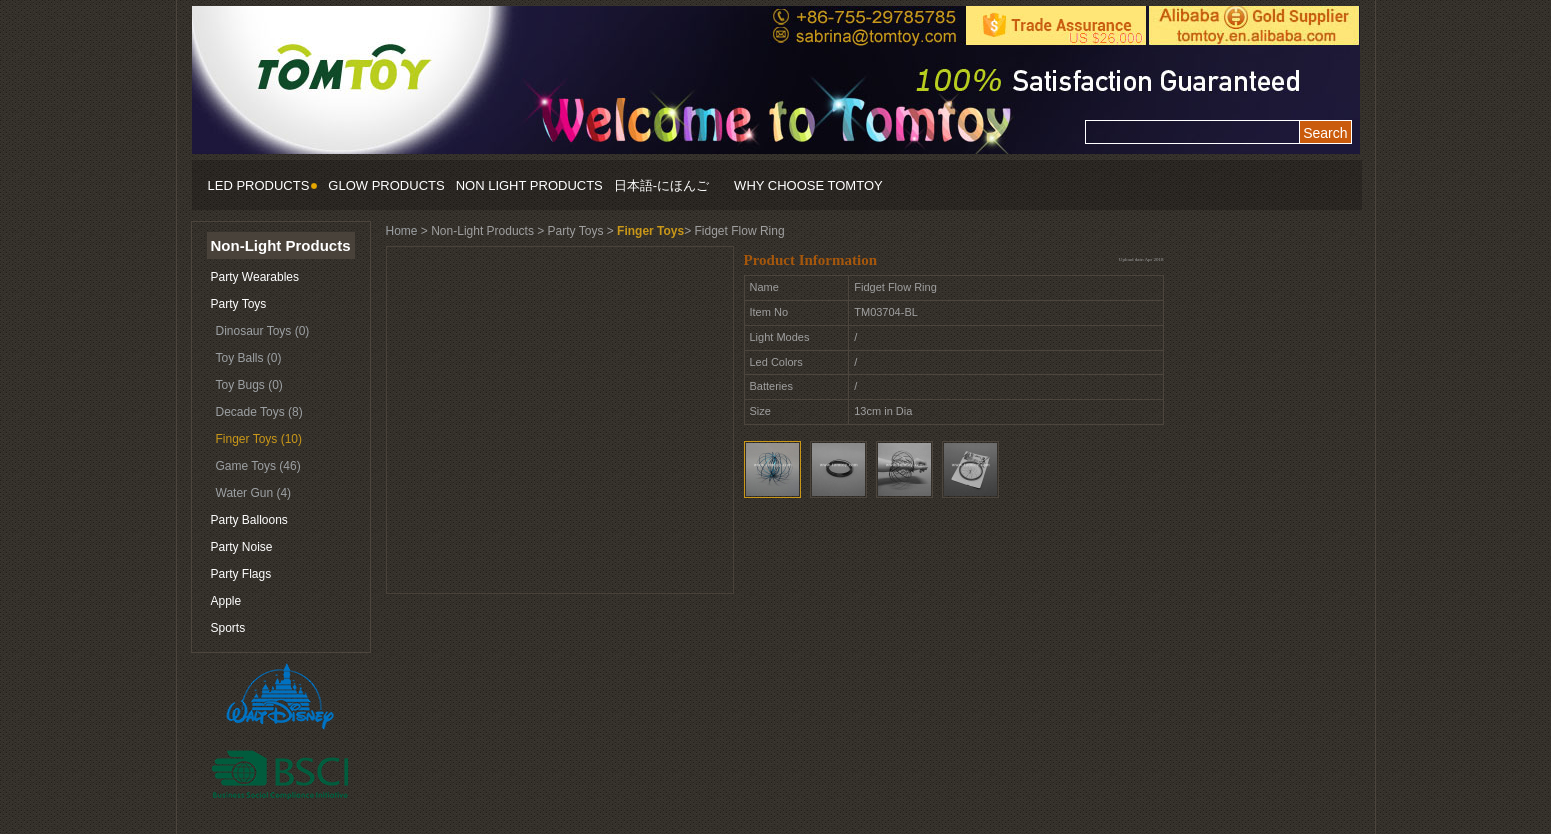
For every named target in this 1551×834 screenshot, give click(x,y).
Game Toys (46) (258, 466)
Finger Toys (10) (259, 439)
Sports (228, 628)
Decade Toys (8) (259, 412)
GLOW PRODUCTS (386, 185)
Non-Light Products (281, 245)
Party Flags (241, 574)
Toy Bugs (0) (249, 385)
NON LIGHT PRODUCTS (529, 185)
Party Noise (242, 547)
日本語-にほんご (661, 185)
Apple (226, 601)
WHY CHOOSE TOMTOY (808, 185)
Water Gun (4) (254, 493)
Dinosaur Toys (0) (263, 331)
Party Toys (239, 304)
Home (402, 231)
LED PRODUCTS (263, 185)
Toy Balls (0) (249, 358)
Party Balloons (249, 520)
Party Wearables (255, 277)
